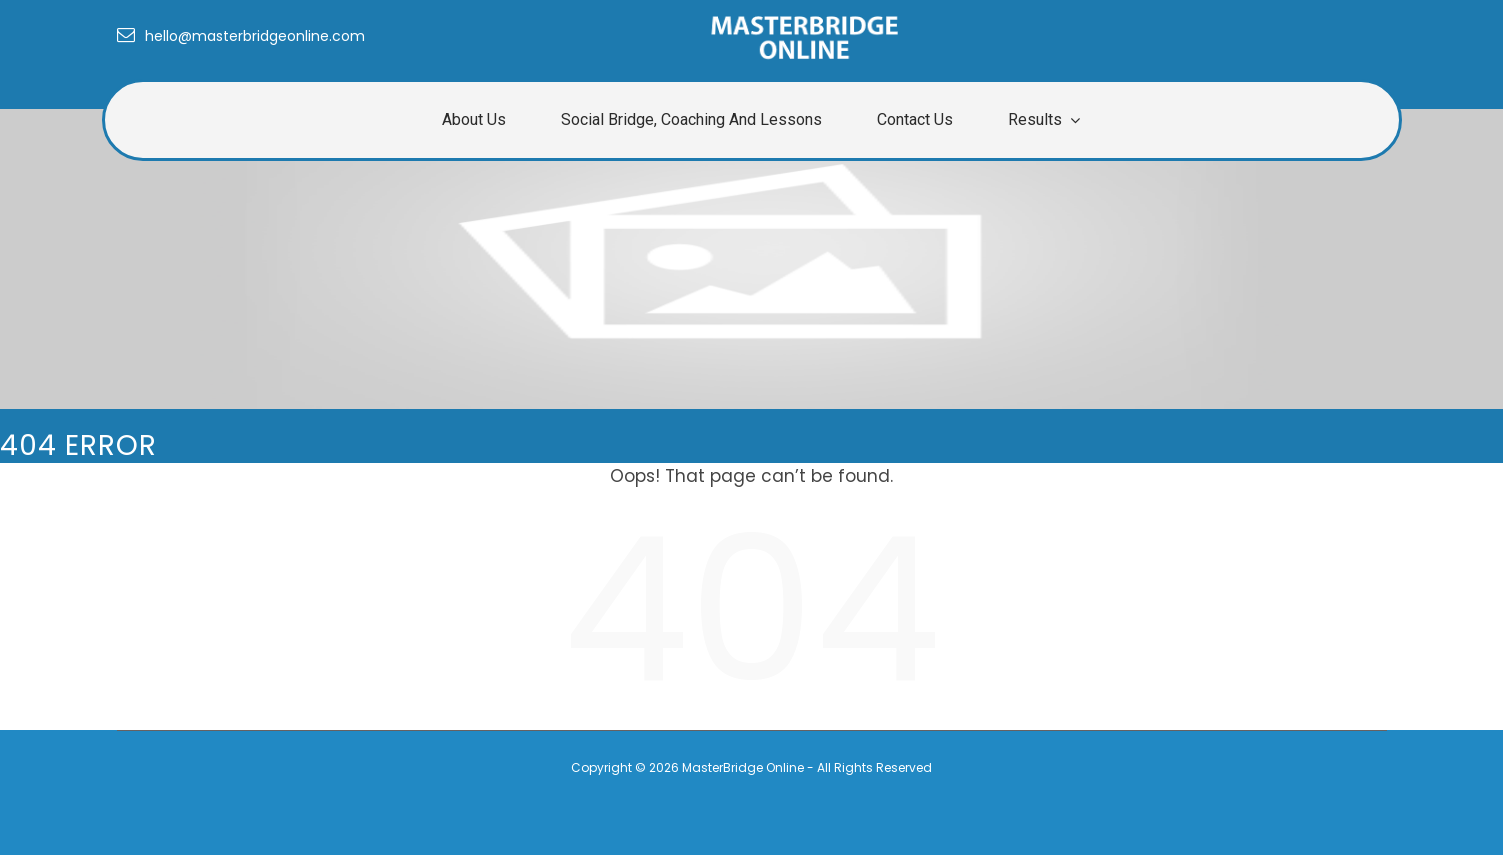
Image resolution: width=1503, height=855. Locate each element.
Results (1035, 119)
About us (474, 119)
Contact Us (915, 119)
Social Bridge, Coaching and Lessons (691, 119)
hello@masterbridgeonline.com (241, 36)
